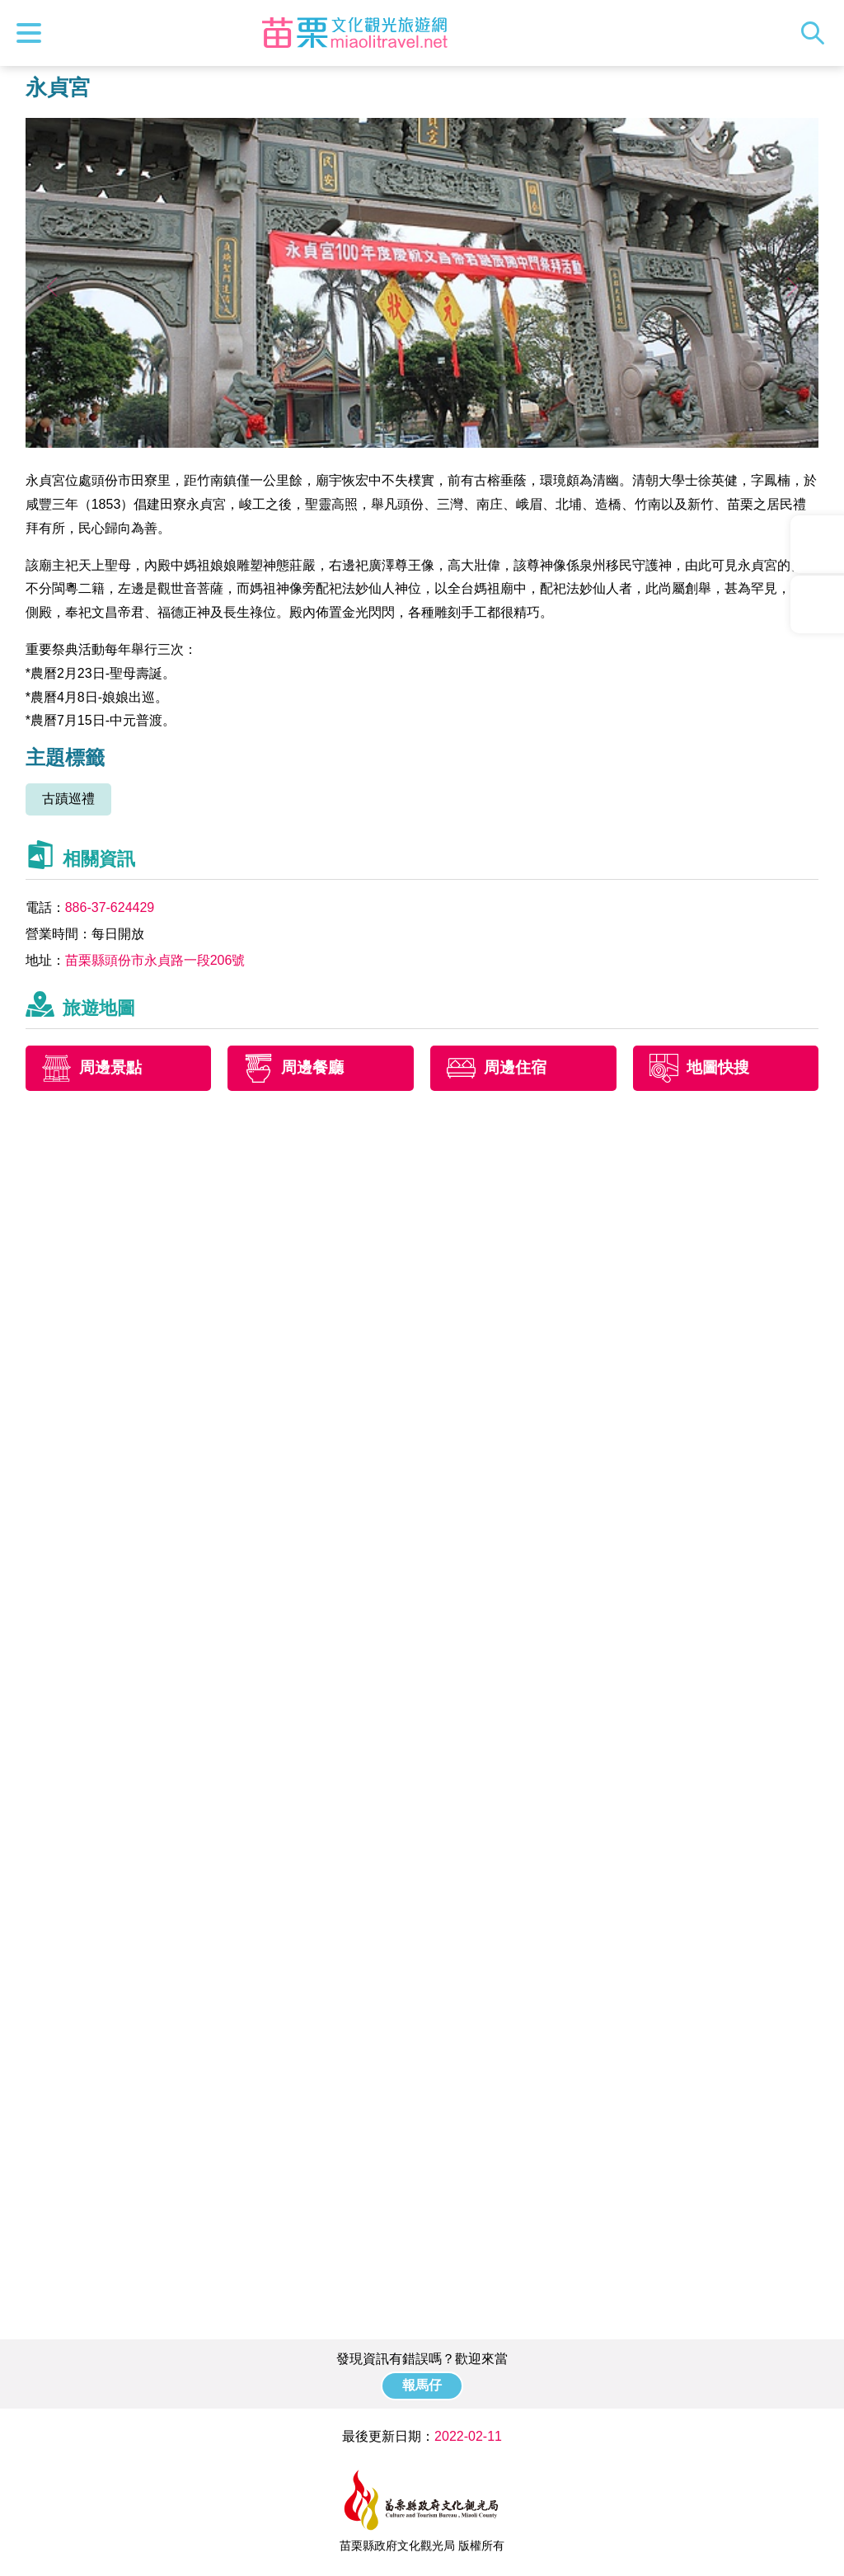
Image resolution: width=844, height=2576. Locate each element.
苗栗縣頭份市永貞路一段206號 (155, 960)
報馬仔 (422, 2385)
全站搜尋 (816, 32)
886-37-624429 (110, 907)
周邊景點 (110, 1068)
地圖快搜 (718, 1068)
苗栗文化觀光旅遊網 (354, 33)
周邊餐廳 (312, 1068)
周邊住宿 (515, 1068)
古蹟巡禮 (68, 799)
